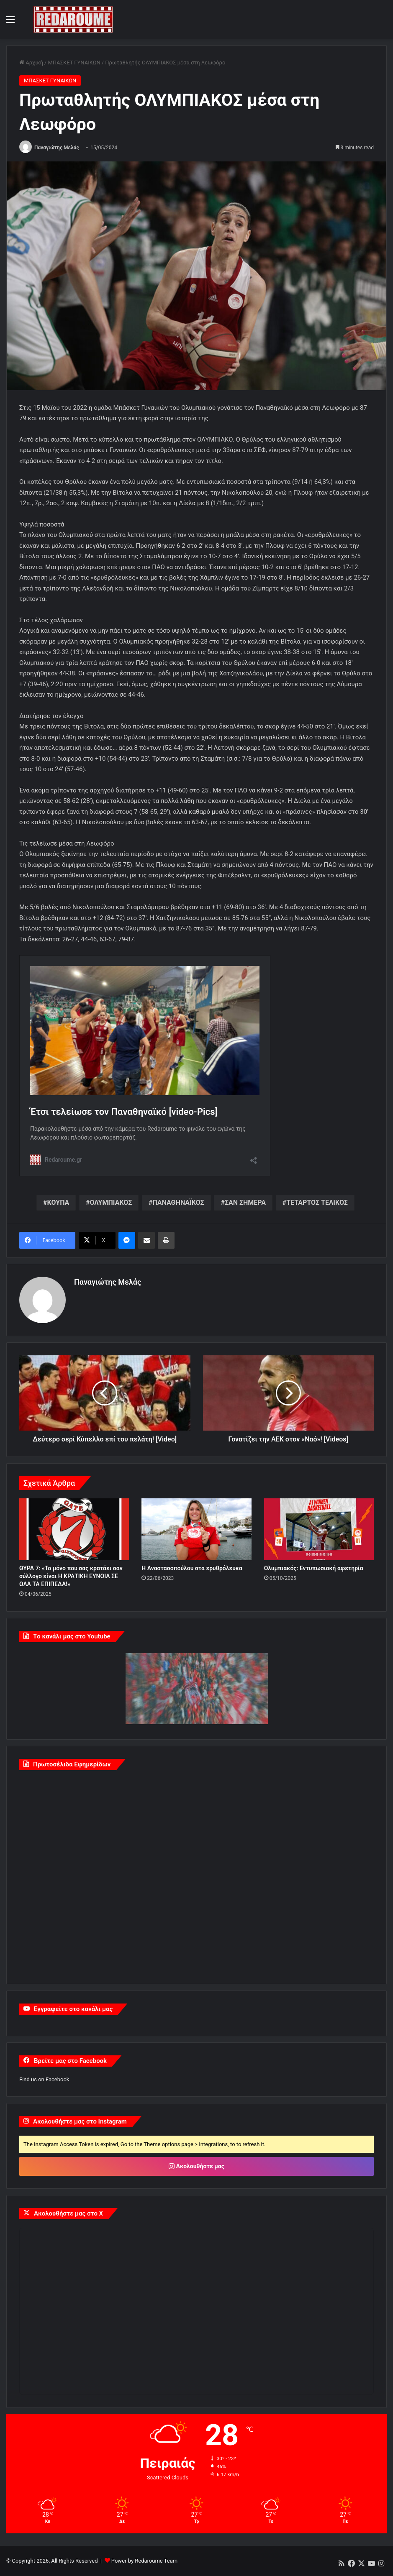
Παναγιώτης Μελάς (56, 148)
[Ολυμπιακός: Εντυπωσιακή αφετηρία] (319, 1529)
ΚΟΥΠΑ (58, 1202)
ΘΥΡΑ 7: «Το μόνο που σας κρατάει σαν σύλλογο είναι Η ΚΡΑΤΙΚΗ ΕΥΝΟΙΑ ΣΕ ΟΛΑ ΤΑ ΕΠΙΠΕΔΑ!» (71, 1576)
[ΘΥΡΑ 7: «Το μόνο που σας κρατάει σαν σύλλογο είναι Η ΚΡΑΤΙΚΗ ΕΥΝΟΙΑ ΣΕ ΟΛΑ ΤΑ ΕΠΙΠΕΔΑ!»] (74, 1529)
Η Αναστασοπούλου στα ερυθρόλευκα (191, 1568)
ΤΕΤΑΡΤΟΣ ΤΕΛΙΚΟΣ (317, 1202)
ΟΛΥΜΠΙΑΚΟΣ (111, 1202)
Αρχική (31, 62)
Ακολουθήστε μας (196, 2166)
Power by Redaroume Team (144, 2561)
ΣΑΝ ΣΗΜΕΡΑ (245, 1202)
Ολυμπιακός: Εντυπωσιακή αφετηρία (313, 1568)
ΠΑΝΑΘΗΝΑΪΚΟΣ (178, 1202)
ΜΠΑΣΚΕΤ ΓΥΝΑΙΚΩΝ (74, 62)
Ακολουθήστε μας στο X (68, 2213)
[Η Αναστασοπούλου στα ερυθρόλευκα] (196, 1529)
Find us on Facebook (44, 2079)
